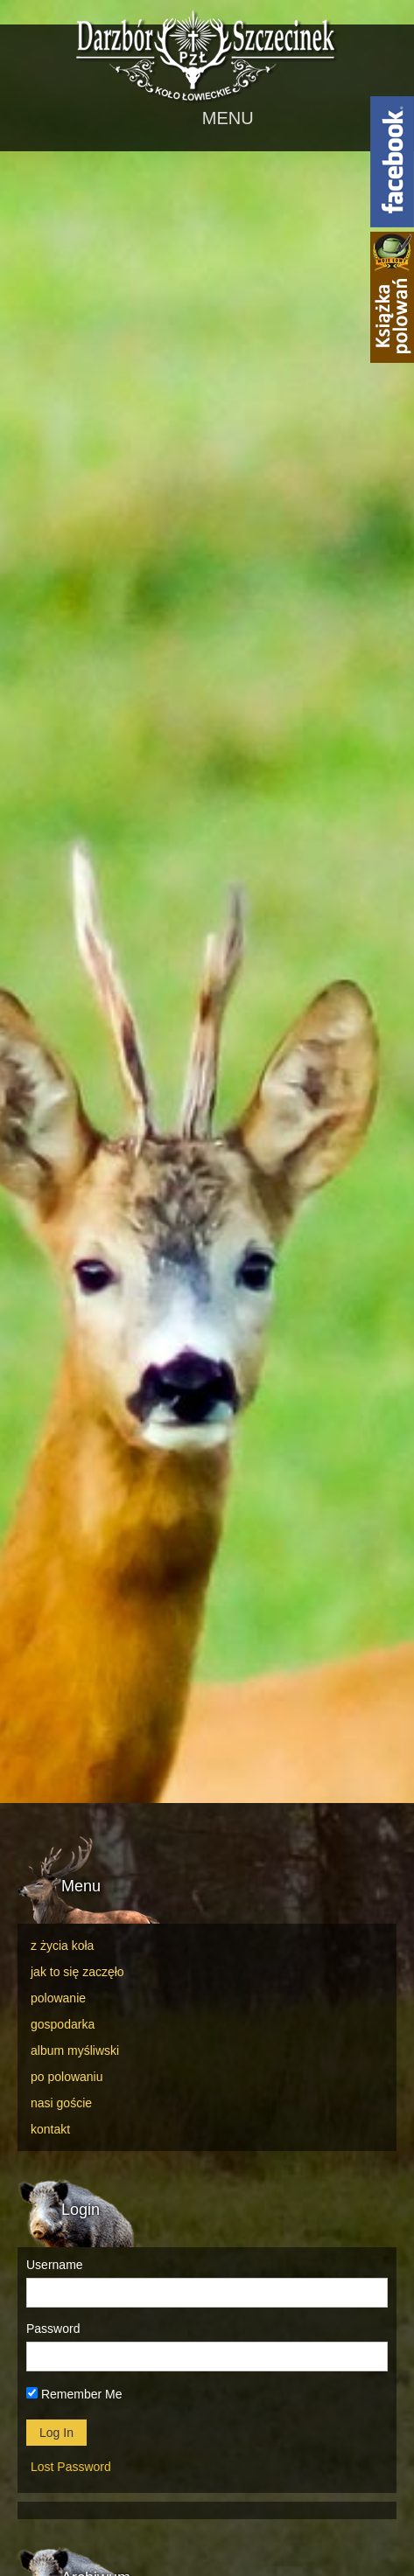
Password (53, 2329)
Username (54, 2265)
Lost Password (71, 2467)
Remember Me (74, 2394)
